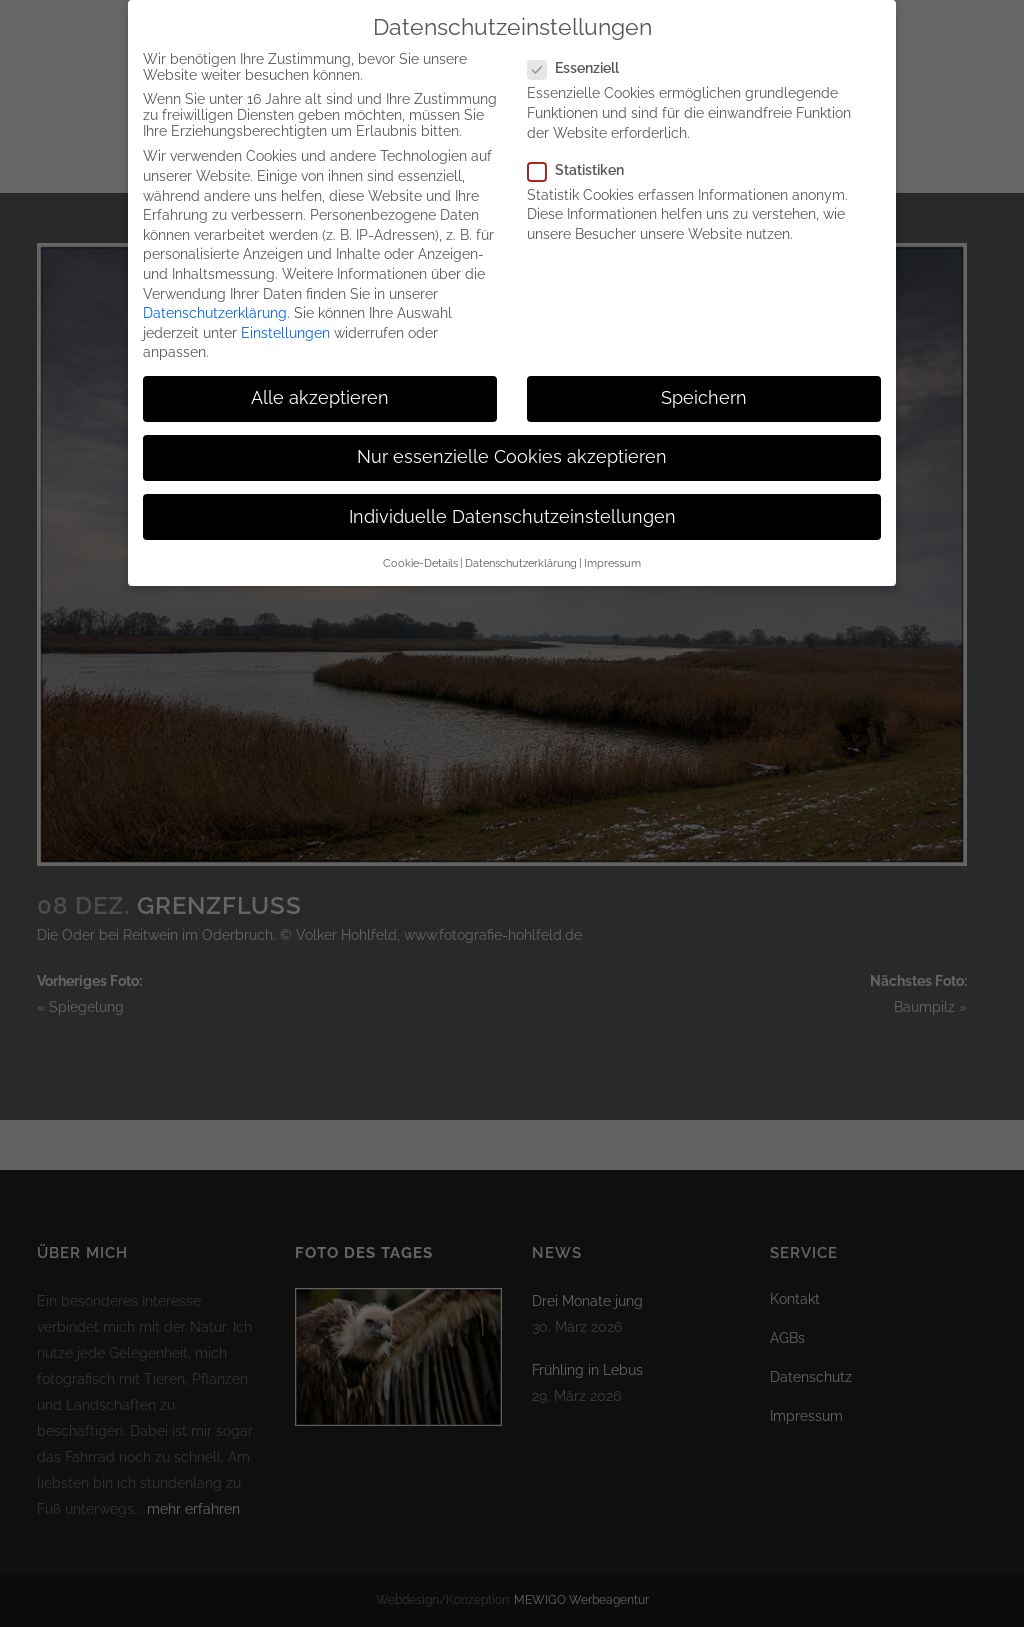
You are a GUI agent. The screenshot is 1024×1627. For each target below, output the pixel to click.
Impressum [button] (612, 549)
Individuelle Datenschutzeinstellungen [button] (512, 502)
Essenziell (581, 54)
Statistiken (584, 155)
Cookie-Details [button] (420, 549)
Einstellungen (285, 318)
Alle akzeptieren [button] (320, 384)
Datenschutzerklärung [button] (521, 549)
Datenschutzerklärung (215, 299)
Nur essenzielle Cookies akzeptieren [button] (512, 443)
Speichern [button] (704, 384)
